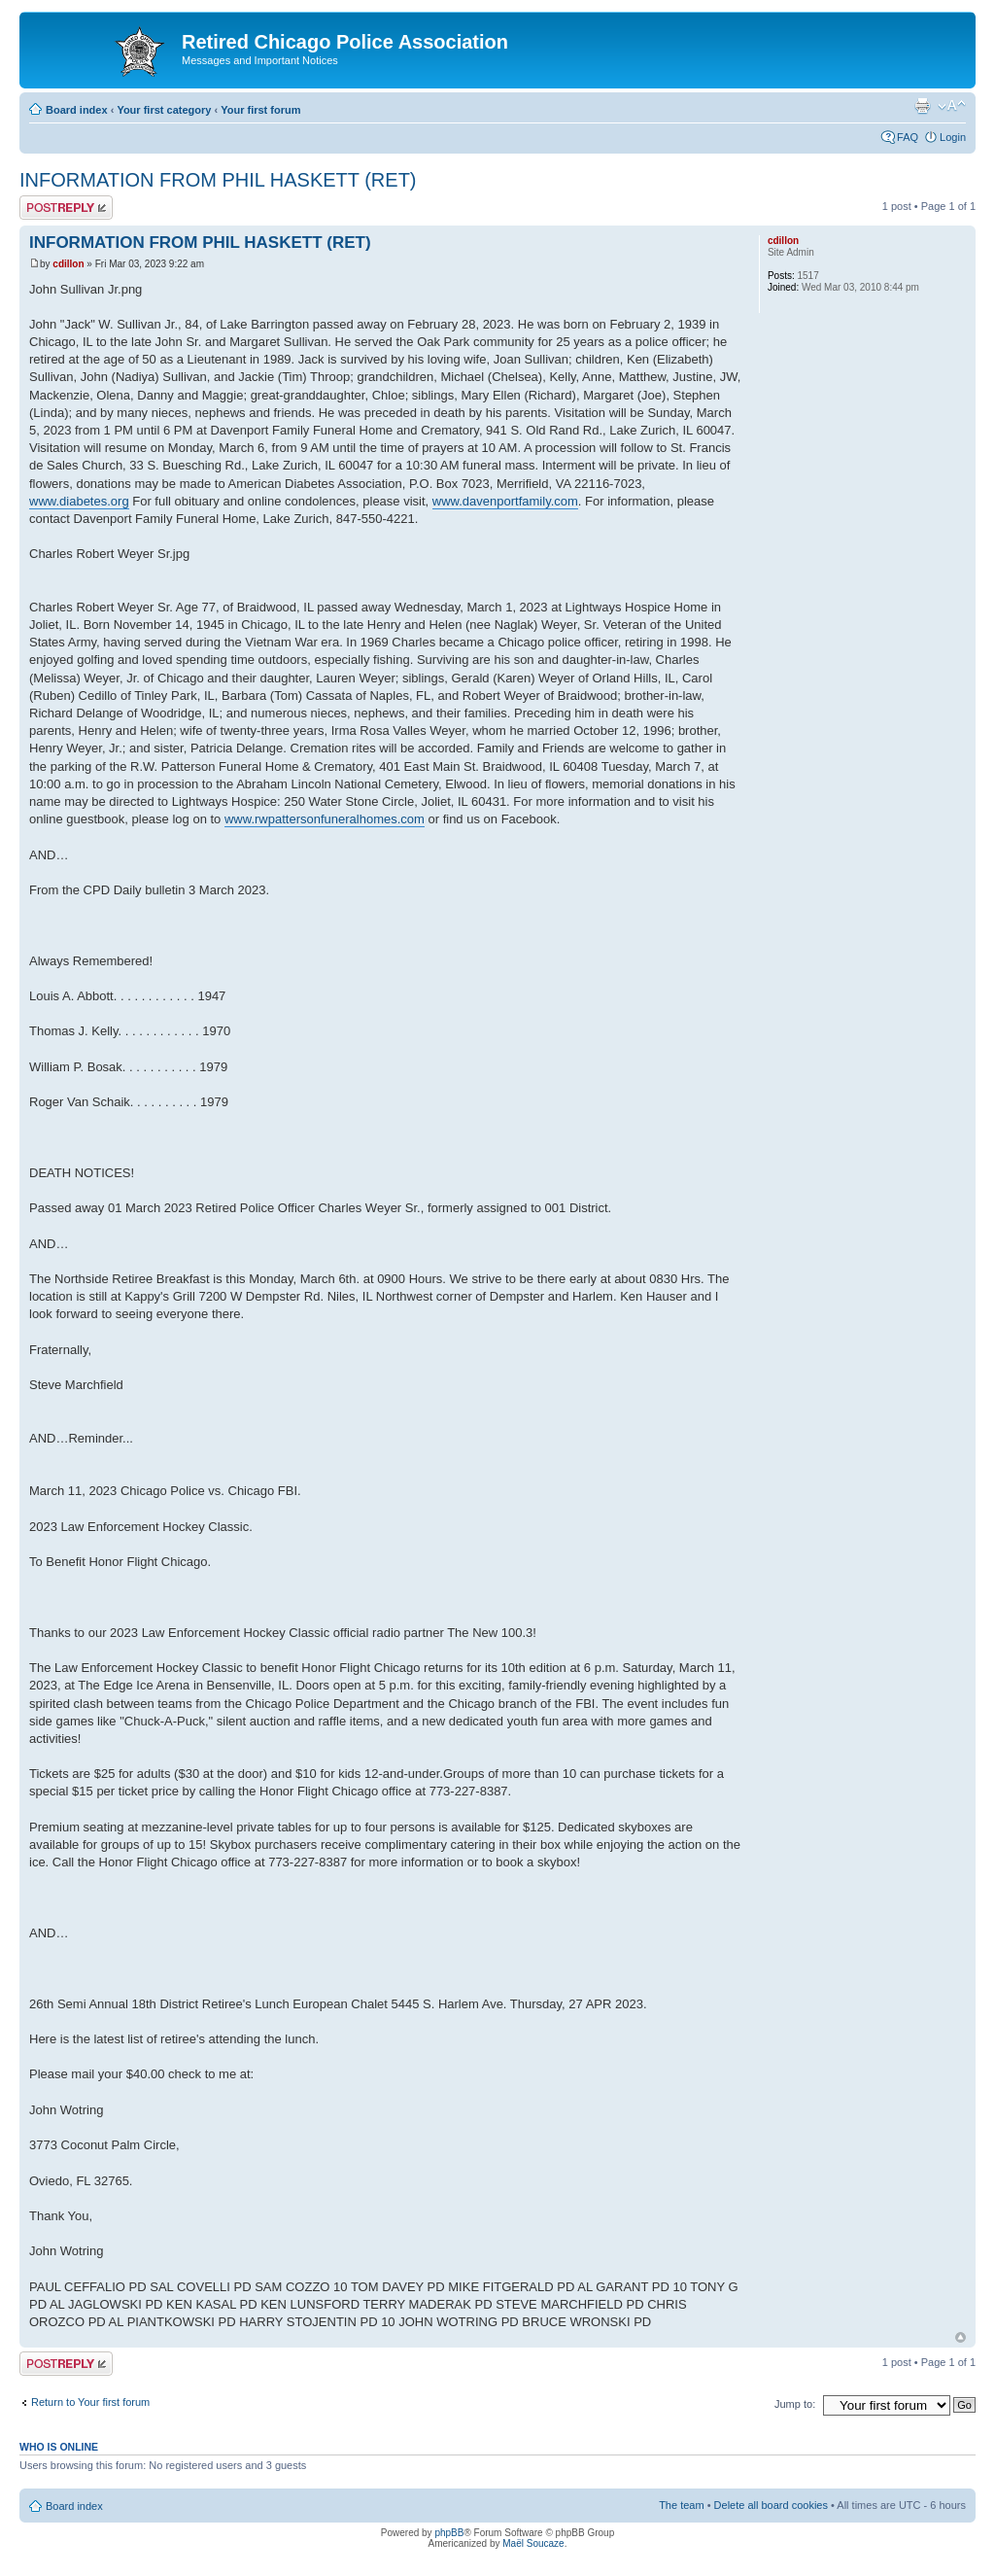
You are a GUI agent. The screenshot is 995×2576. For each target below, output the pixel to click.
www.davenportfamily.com (505, 501)
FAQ (907, 137)
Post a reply (66, 207)
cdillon (68, 264)
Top (960, 2337)
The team (681, 2505)
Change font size (952, 106)
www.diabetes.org (79, 501)
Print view (922, 106)
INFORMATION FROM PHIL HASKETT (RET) (218, 180)
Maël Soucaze (533, 2543)
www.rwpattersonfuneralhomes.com (324, 819)
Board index (77, 110)
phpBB (448, 2532)
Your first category (164, 110)
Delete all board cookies (771, 2505)
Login (953, 137)
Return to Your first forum (90, 2402)
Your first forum (260, 110)
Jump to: (794, 2404)
